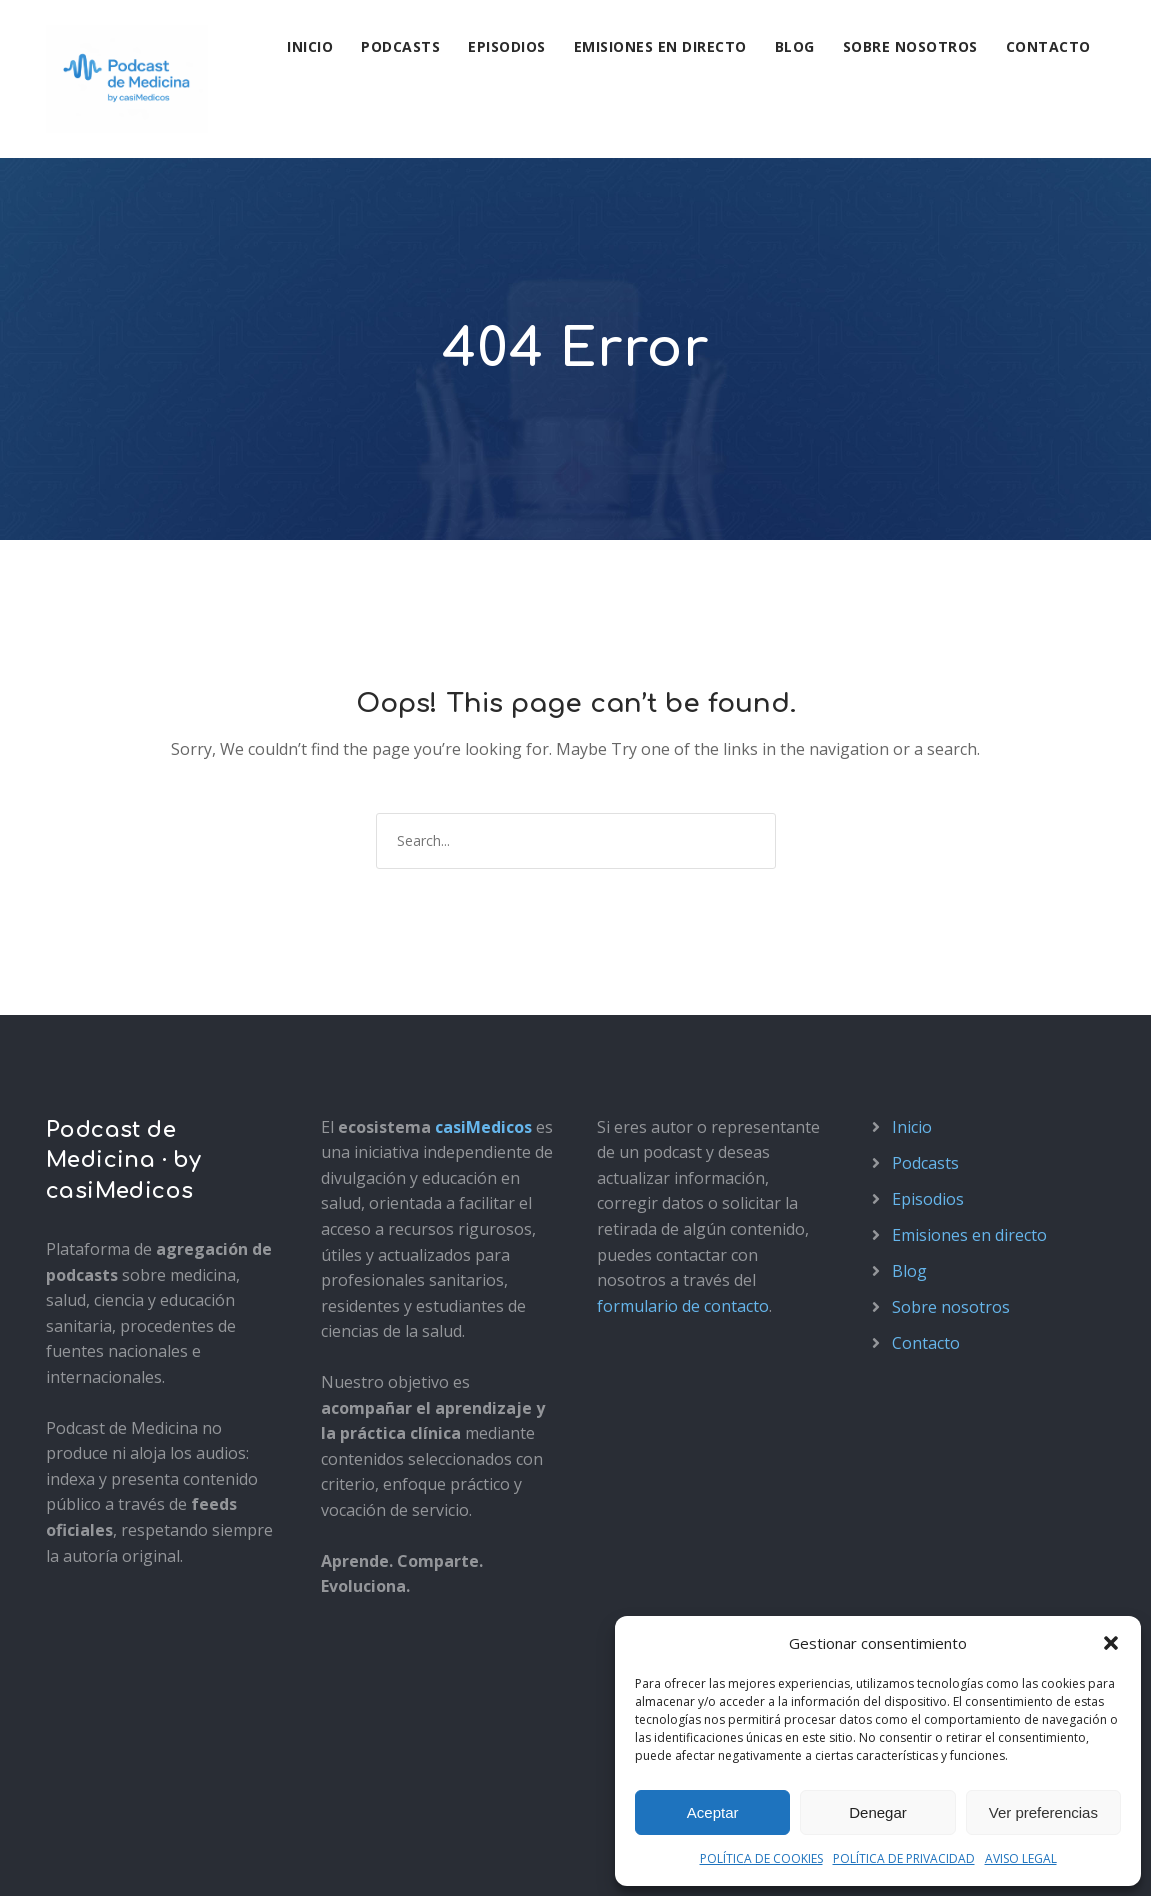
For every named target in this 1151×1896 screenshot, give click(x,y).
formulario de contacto (683, 1148)
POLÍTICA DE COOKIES (761, 1858)
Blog (795, 46)
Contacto (1048, 46)
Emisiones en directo (660, 46)
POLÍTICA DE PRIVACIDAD (904, 1858)
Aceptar (713, 1812)
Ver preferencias (1043, 1812)
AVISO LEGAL (1021, 1858)
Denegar (878, 1812)
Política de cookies (333, 1858)
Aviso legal (80, 1858)
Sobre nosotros (910, 46)
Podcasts (400, 46)
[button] (1111, 1643)
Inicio (310, 46)
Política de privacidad (194, 1858)
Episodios (507, 46)
